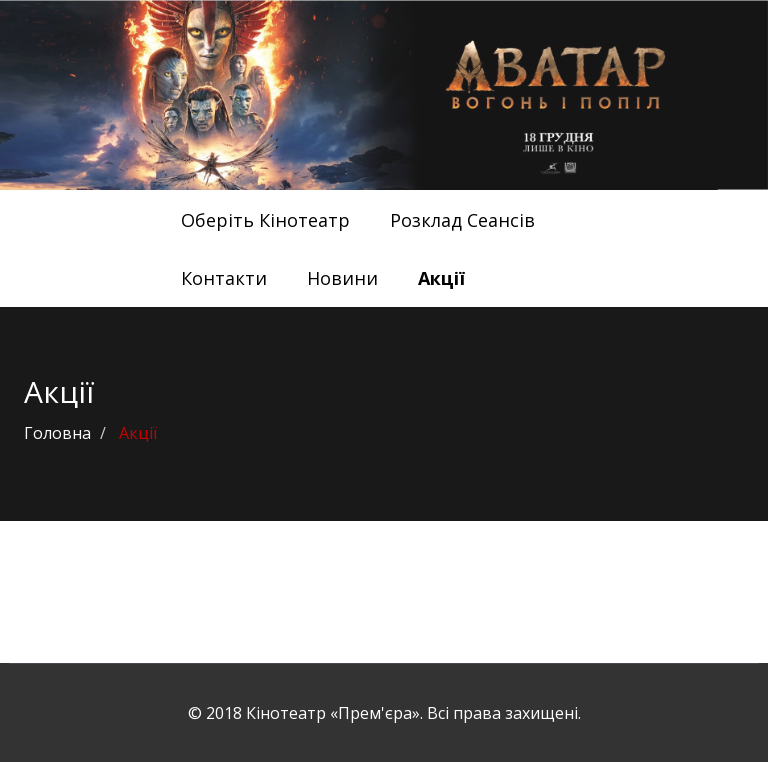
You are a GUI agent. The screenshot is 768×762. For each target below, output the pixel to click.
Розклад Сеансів (462, 220)
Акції (441, 278)
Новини (342, 278)
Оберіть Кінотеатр (265, 220)
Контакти (224, 278)
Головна (57, 433)
